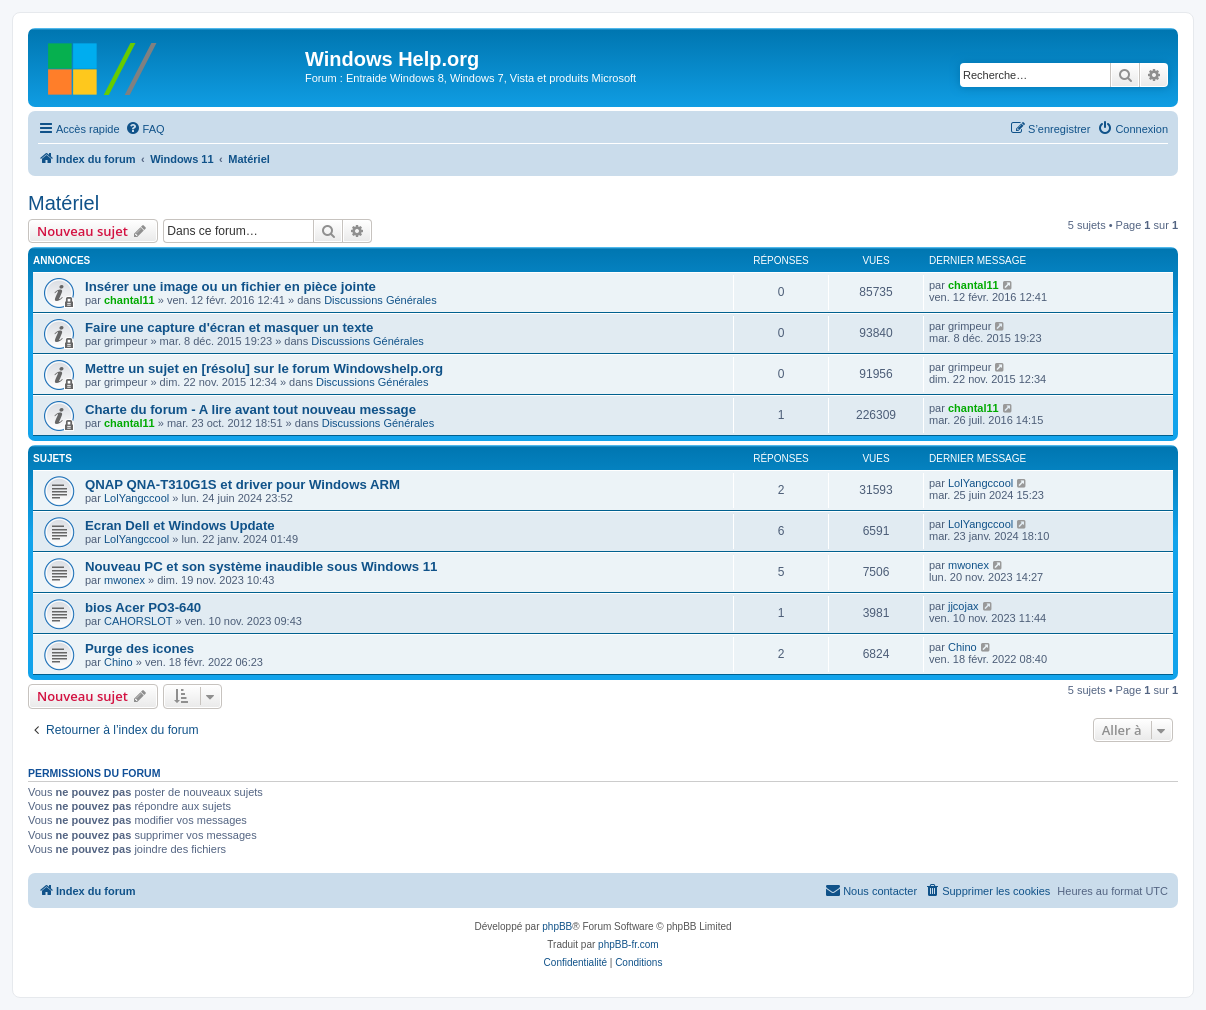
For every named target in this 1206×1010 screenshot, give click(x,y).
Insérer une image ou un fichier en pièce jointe (230, 286)
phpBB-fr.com (628, 944)
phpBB (557, 926)
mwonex (124, 580)
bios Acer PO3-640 (143, 607)
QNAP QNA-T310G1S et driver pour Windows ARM (242, 484)
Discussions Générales (380, 300)
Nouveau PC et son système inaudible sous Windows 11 (261, 566)
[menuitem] (145, 129)
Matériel (63, 203)
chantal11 (129, 300)
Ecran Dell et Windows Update (180, 525)
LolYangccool (136, 498)
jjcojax (963, 606)
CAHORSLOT (138, 621)
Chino (118, 662)
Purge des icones (139, 648)
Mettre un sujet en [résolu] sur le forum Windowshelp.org (264, 368)
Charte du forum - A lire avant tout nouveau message (250, 409)
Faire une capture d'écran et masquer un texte (229, 327)
